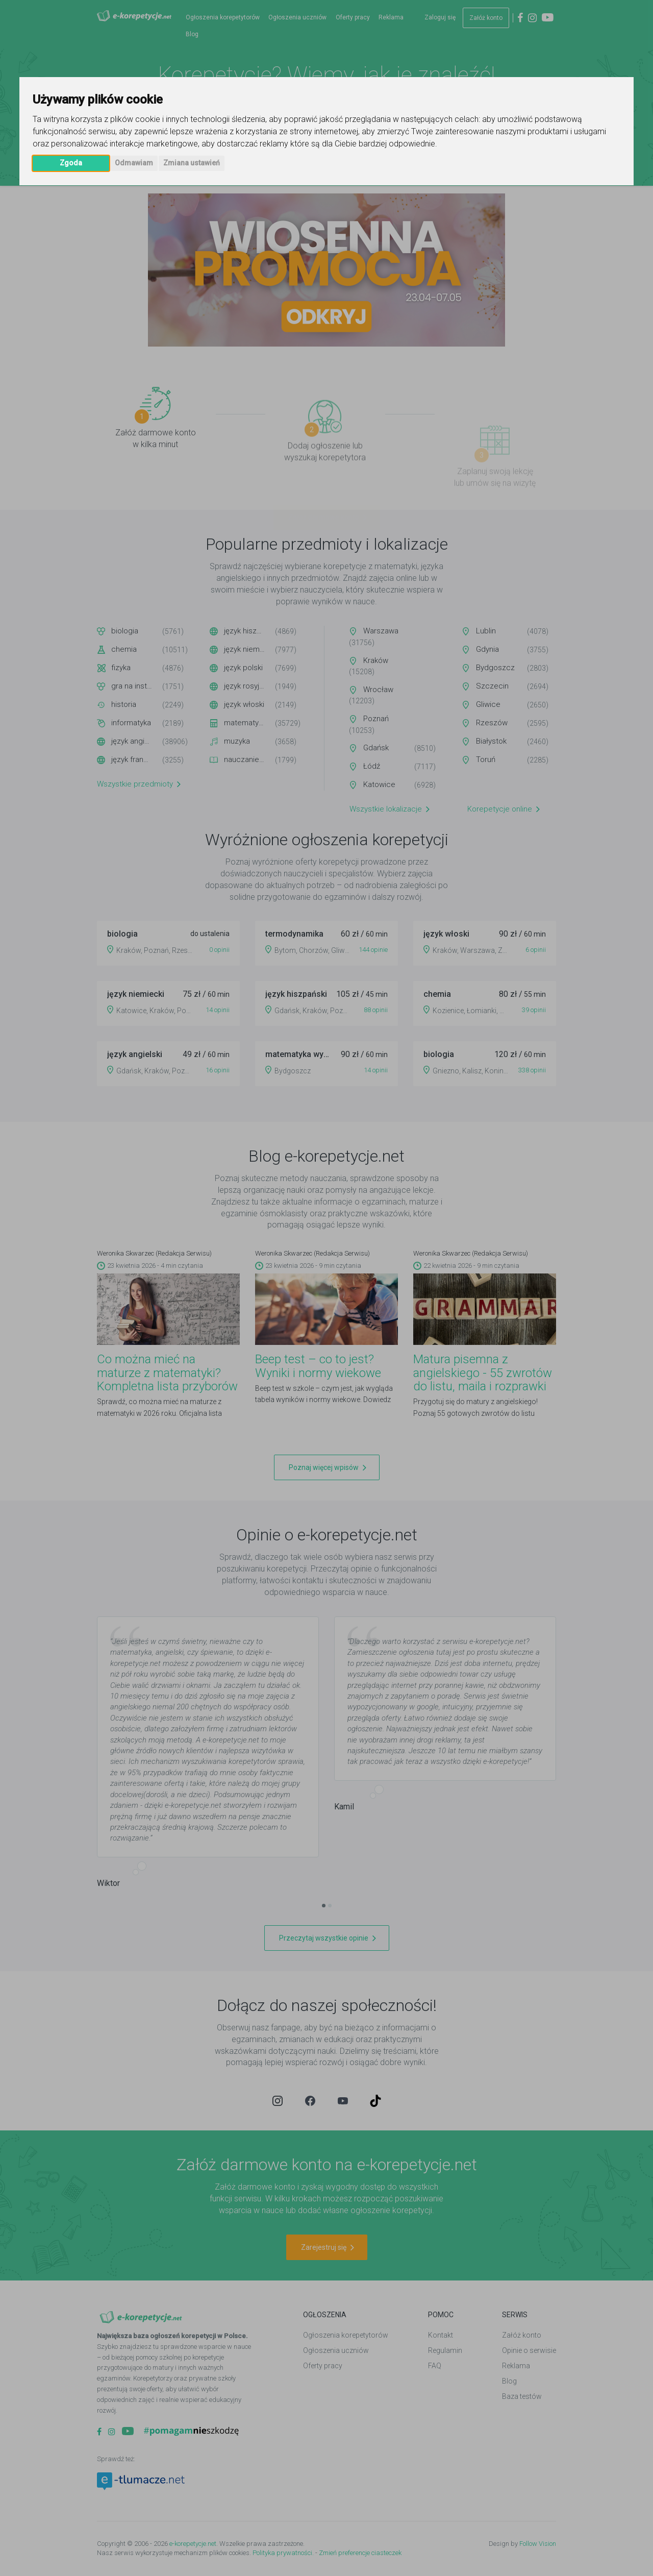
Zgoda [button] (71, 163)
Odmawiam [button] (134, 163)
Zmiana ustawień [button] (191, 163)
